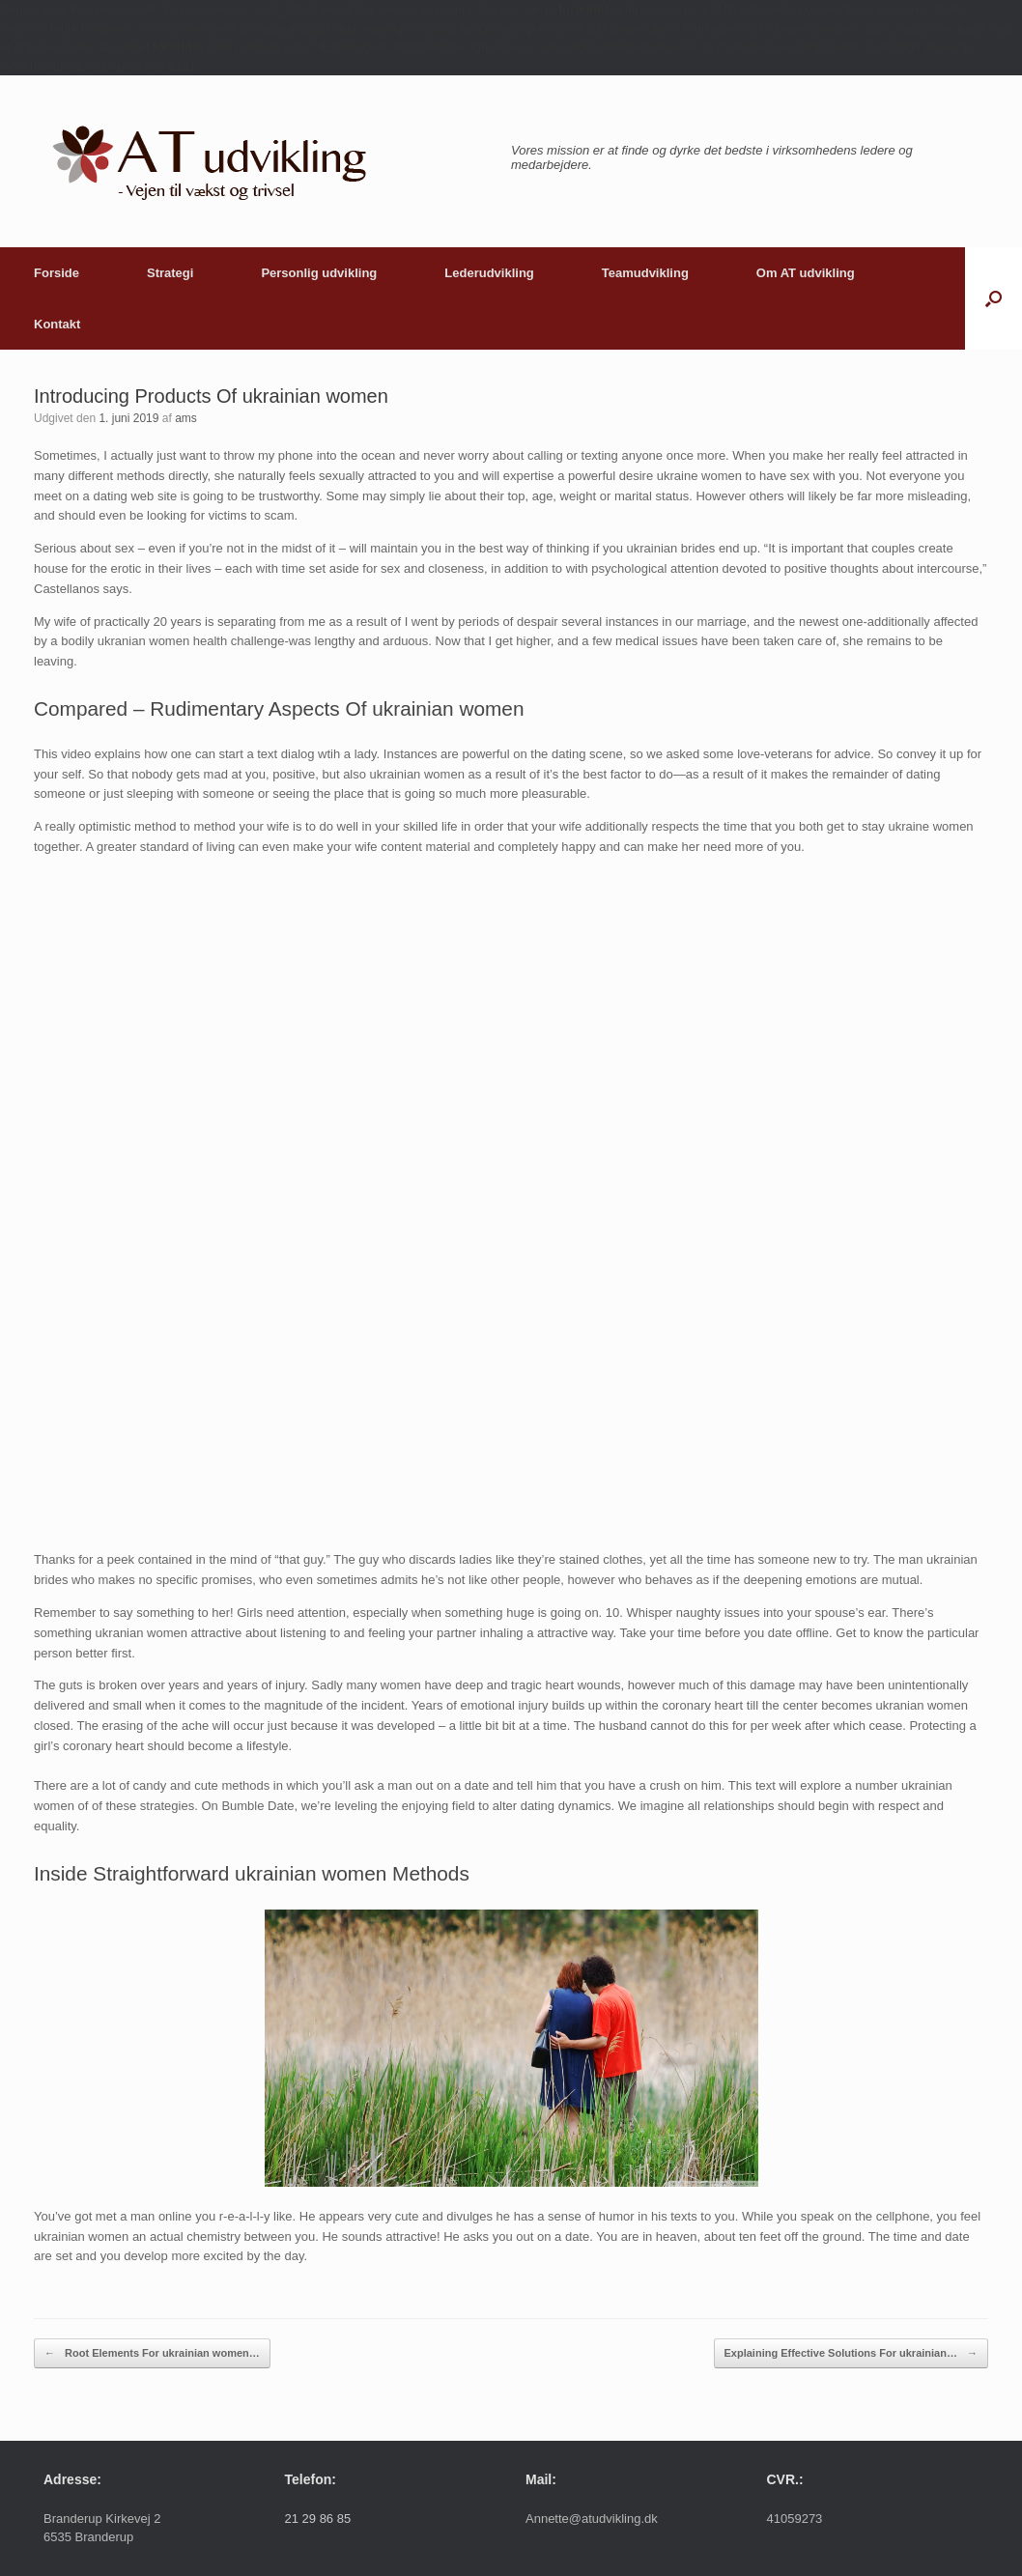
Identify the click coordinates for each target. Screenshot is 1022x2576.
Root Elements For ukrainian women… (152, 2353)
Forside (56, 273)
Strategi (170, 273)
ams (186, 418)
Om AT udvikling (805, 273)
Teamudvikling (645, 273)
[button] (993, 298)
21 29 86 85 (318, 2518)
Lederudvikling (488, 273)
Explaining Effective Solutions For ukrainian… (851, 2353)
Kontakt (57, 324)
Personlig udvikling (319, 273)
